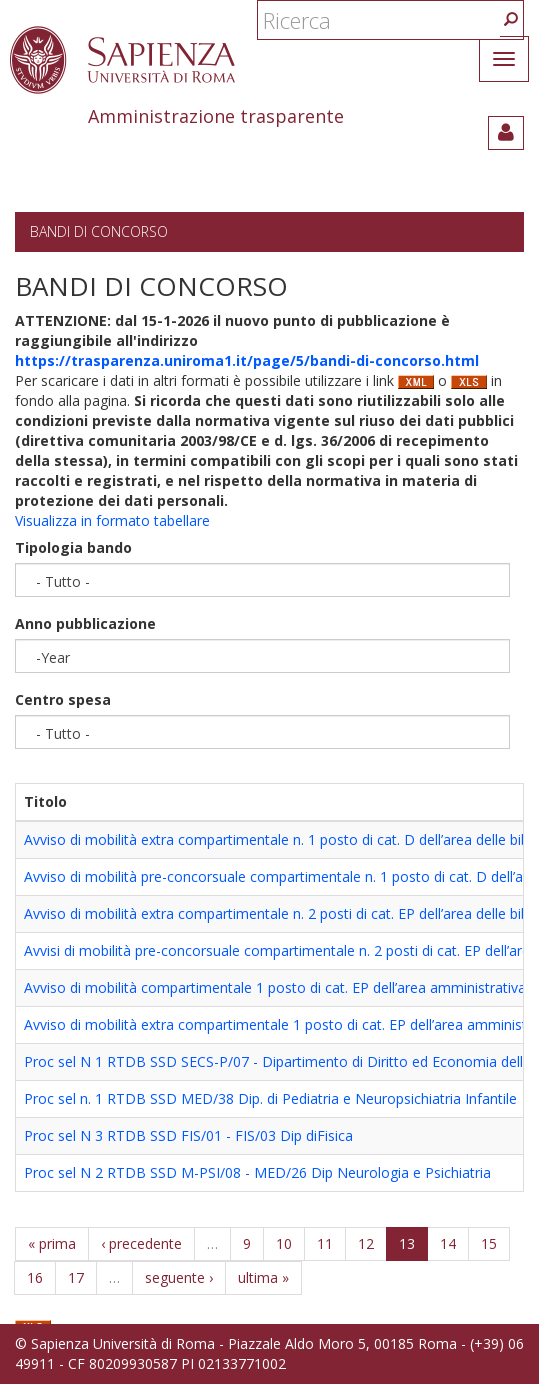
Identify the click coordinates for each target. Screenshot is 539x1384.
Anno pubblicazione (85, 623)
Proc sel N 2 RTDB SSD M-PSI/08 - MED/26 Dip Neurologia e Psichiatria (257, 1172)
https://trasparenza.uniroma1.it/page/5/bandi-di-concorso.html (247, 360)
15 (489, 1243)
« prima (52, 1243)
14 (448, 1243)
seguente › (179, 1277)
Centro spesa (63, 699)
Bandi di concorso (99, 231)
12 (366, 1243)
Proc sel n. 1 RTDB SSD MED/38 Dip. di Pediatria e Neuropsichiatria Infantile (270, 1098)
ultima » (263, 1277)
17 (76, 1277)
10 (284, 1243)
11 (325, 1243)
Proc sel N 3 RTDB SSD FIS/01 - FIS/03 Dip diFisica (188, 1135)
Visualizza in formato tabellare (112, 520)
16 (35, 1277)
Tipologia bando (73, 547)
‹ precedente (141, 1243)
